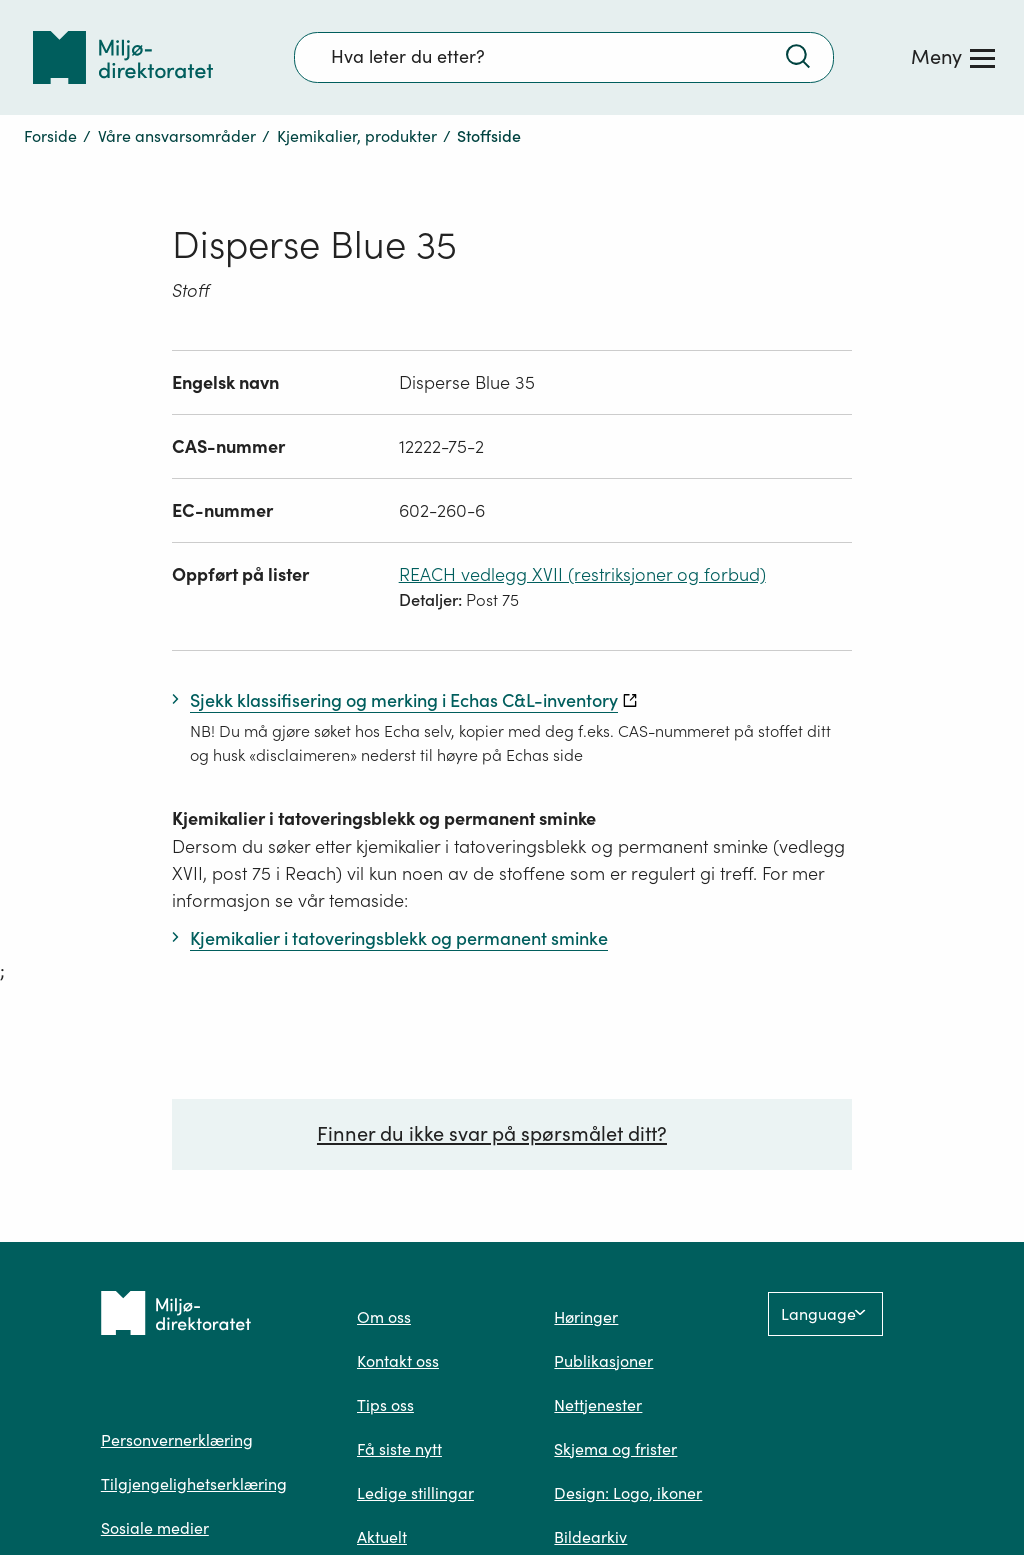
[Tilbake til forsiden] (123, 57)
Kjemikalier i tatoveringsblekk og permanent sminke (384, 818)
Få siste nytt (399, 1449)
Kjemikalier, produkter (357, 136)
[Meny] (953, 57)
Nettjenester (598, 1405)
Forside (50, 136)
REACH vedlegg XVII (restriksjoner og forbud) (582, 574)
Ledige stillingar (415, 1493)
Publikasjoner (603, 1361)
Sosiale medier (155, 1528)
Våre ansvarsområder (177, 136)
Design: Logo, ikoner (628, 1493)
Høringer (586, 1317)
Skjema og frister (615, 1449)
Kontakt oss (398, 1361)
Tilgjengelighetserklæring (194, 1484)
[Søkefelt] (564, 57)
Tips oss (385, 1405)
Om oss (384, 1317)
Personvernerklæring (177, 1440)
